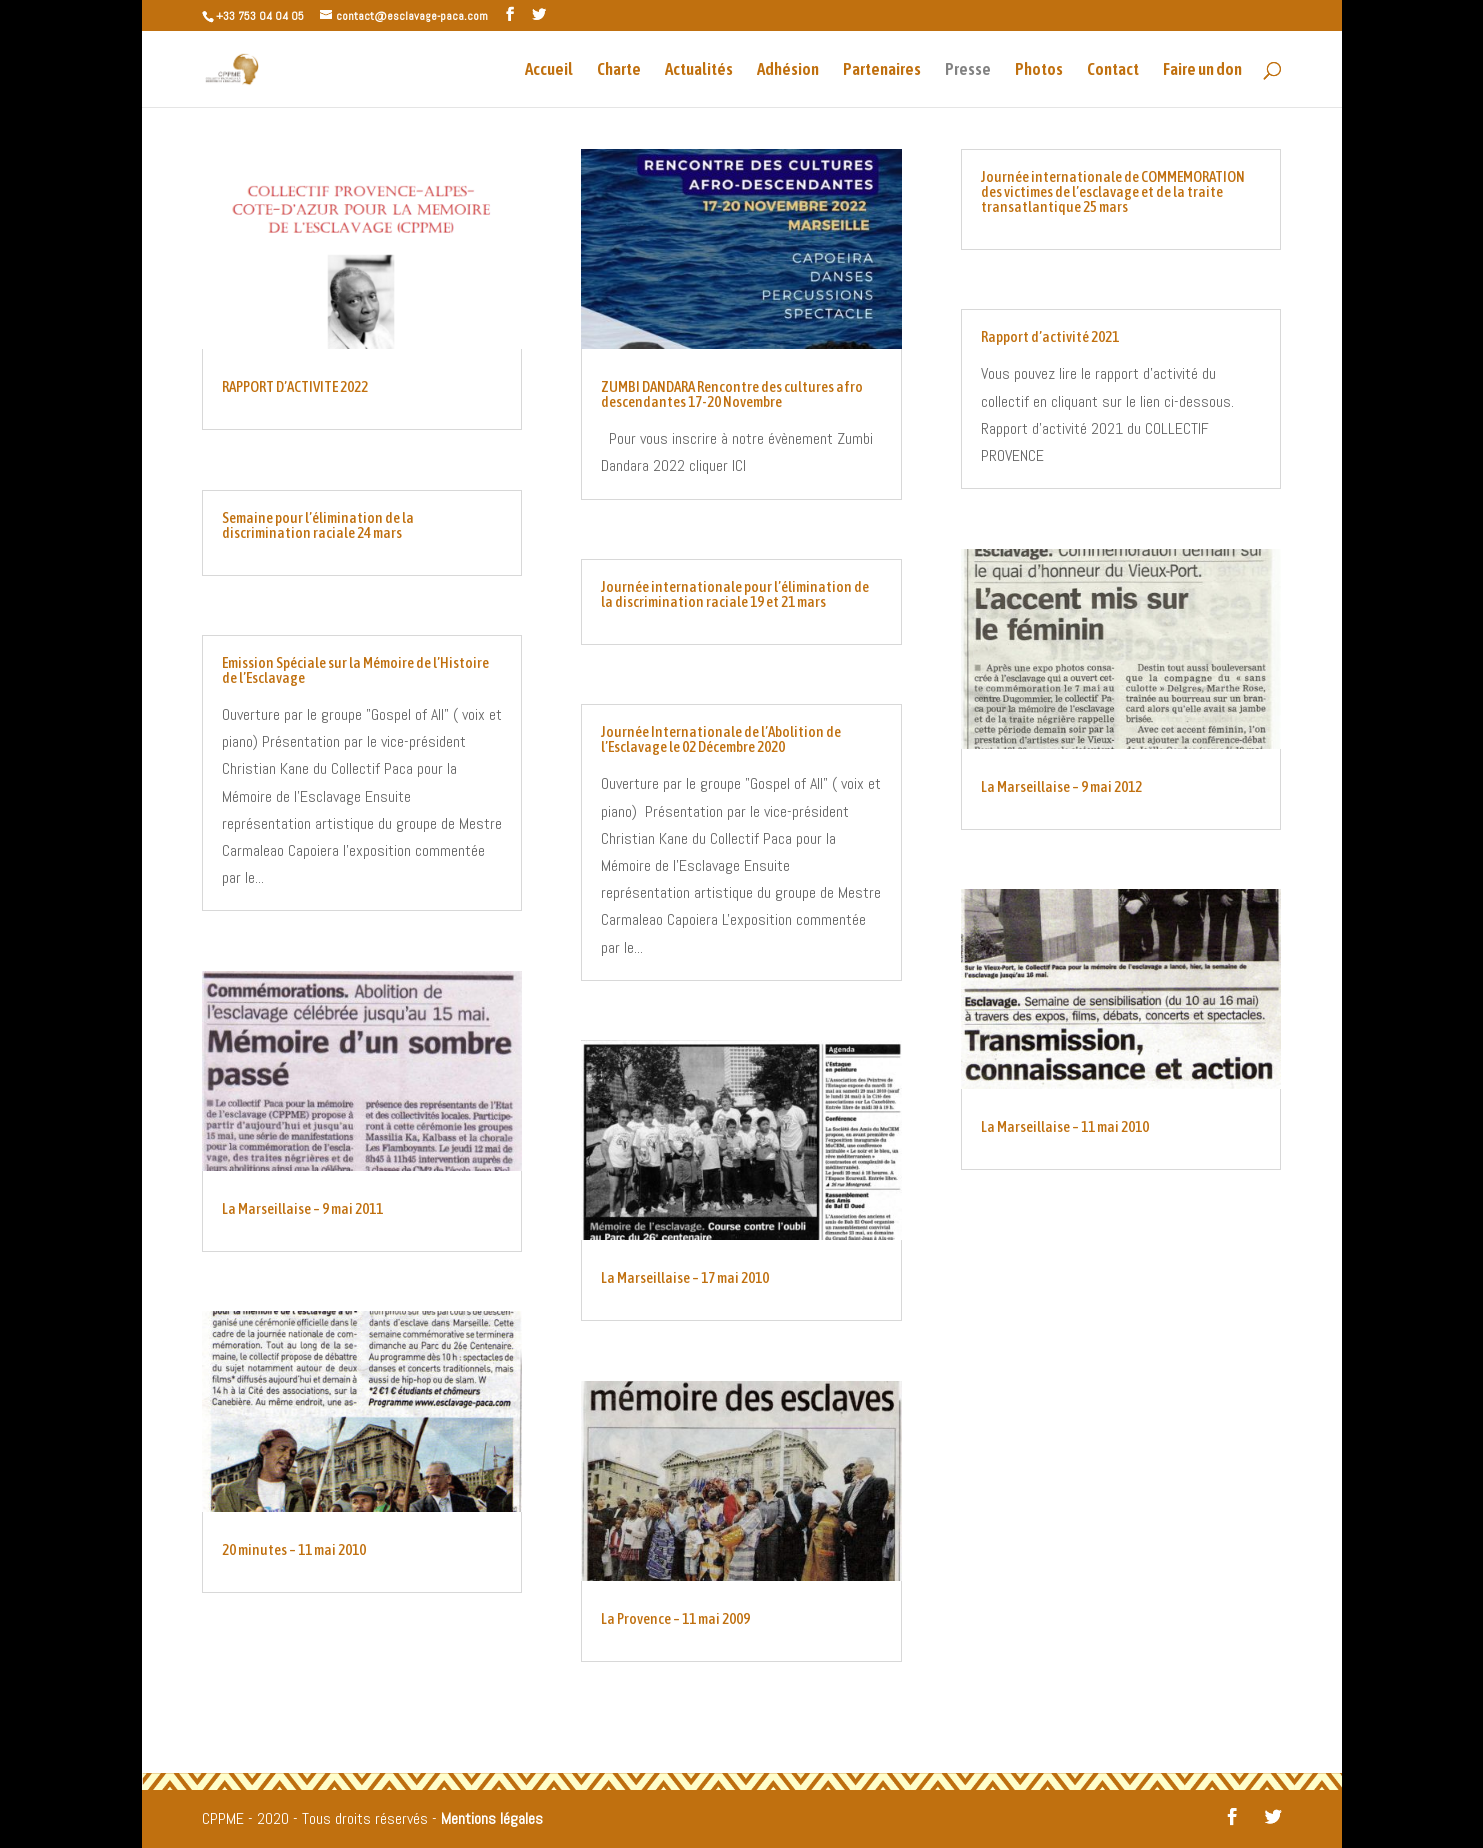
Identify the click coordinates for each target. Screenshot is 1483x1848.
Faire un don (1202, 70)
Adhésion (788, 70)
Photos (1039, 70)
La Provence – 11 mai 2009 (675, 1618)
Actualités (699, 70)
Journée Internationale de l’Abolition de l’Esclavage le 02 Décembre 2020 (721, 739)
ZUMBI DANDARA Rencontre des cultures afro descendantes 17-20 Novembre (732, 394)
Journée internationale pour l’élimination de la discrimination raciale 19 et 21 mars (735, 594)
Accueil (549, 70)
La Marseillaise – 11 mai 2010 (1065, 1126)
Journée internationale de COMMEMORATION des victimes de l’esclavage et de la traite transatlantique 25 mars (1113, 191)
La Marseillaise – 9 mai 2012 (1061, 786)
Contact (1113, 70)
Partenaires (882, 70)
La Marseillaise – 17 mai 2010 (685, 1277)
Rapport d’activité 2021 (1050, 336)
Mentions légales (492, 1818)
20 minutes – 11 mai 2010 (294, 1549)
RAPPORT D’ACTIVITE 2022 (295, 386)
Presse (968, 70)
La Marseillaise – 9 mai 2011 (302, 1208)
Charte (619, 70)
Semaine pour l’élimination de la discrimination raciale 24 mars (318, 525)
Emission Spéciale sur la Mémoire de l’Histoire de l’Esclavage (355, 670)
